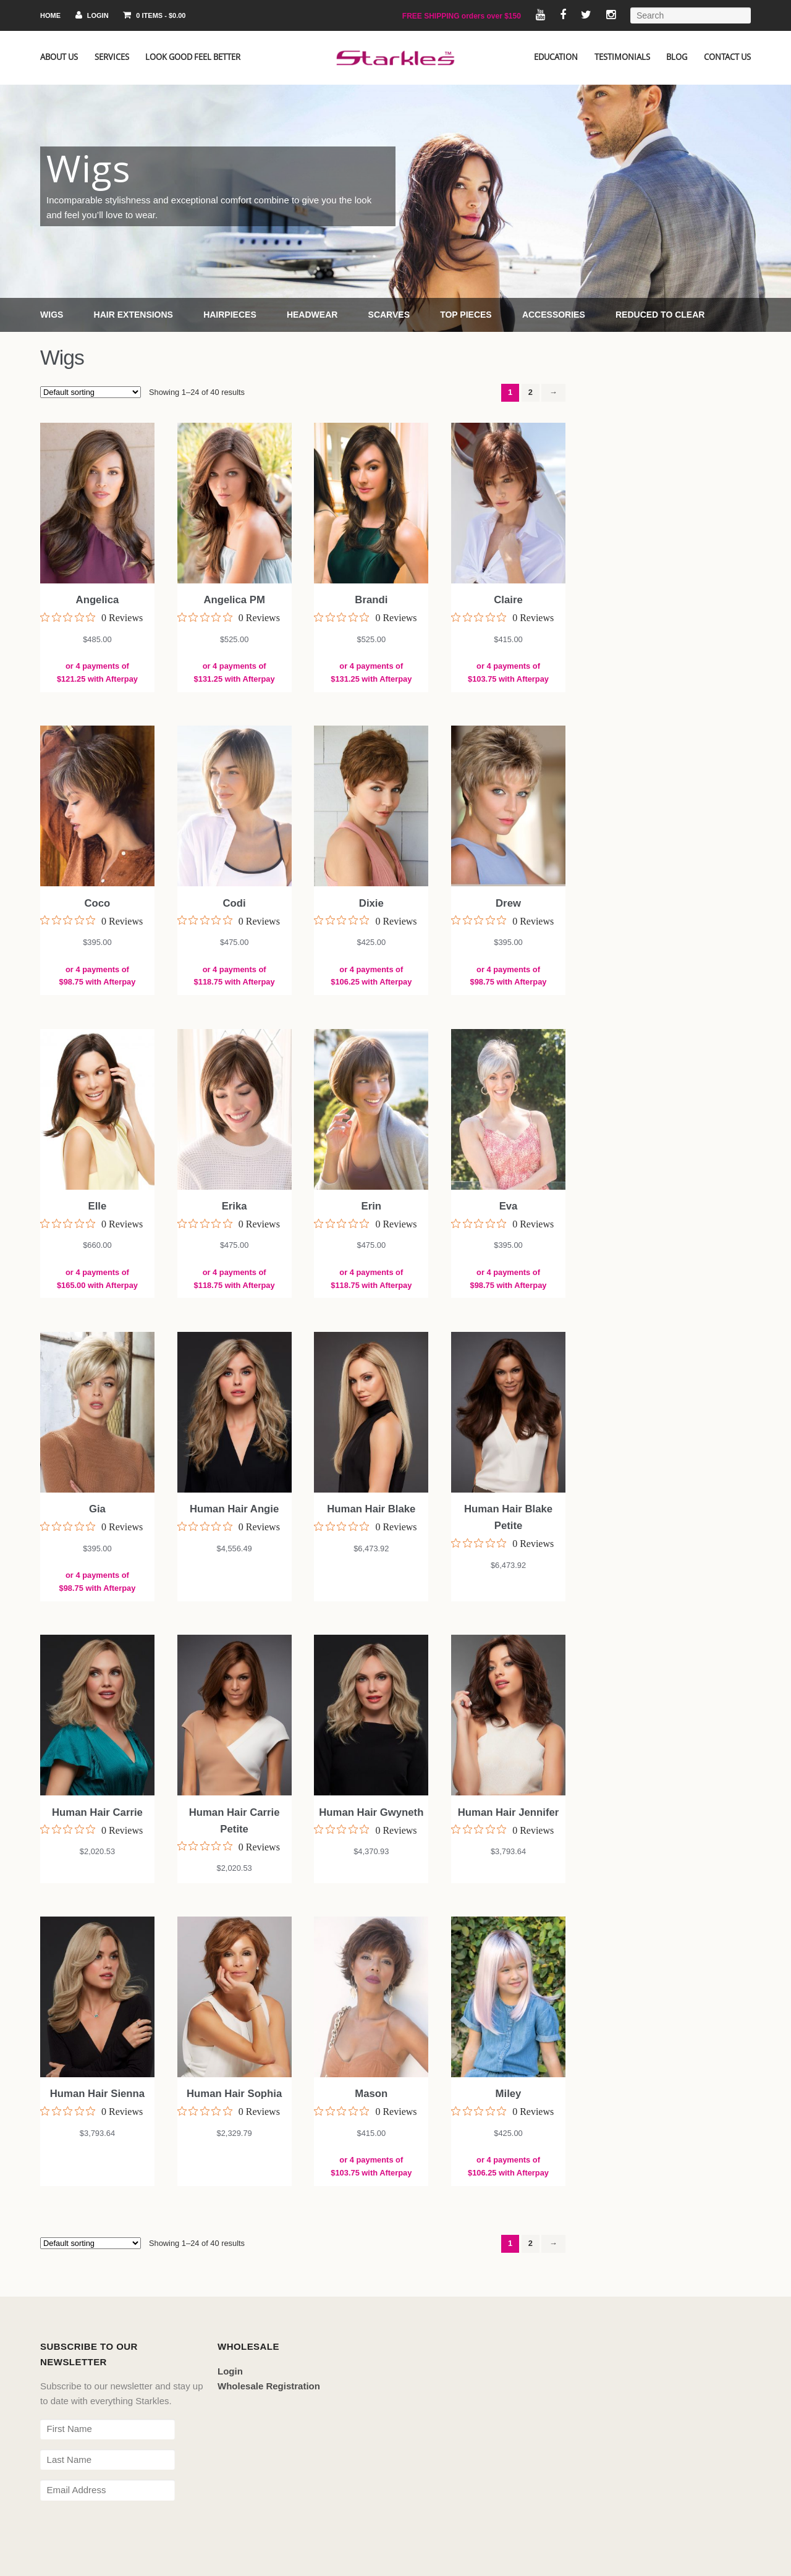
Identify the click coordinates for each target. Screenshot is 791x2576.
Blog (676, 56)
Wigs (51, 315)
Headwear (312, 315)
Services (112, 56)
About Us (59, 56)
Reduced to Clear (659, 315)
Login (92, 15)
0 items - (154, 15)
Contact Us (727, 56)
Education (556, 56)
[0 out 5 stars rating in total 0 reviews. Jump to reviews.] (91, 617)
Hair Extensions (133, 315)
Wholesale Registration (269, 2386)
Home (50, 15)
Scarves (389, 315)
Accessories (553, 315)
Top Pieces (466, 315)
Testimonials (622, 56)
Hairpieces (229, 315)
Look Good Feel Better (192, 56)
